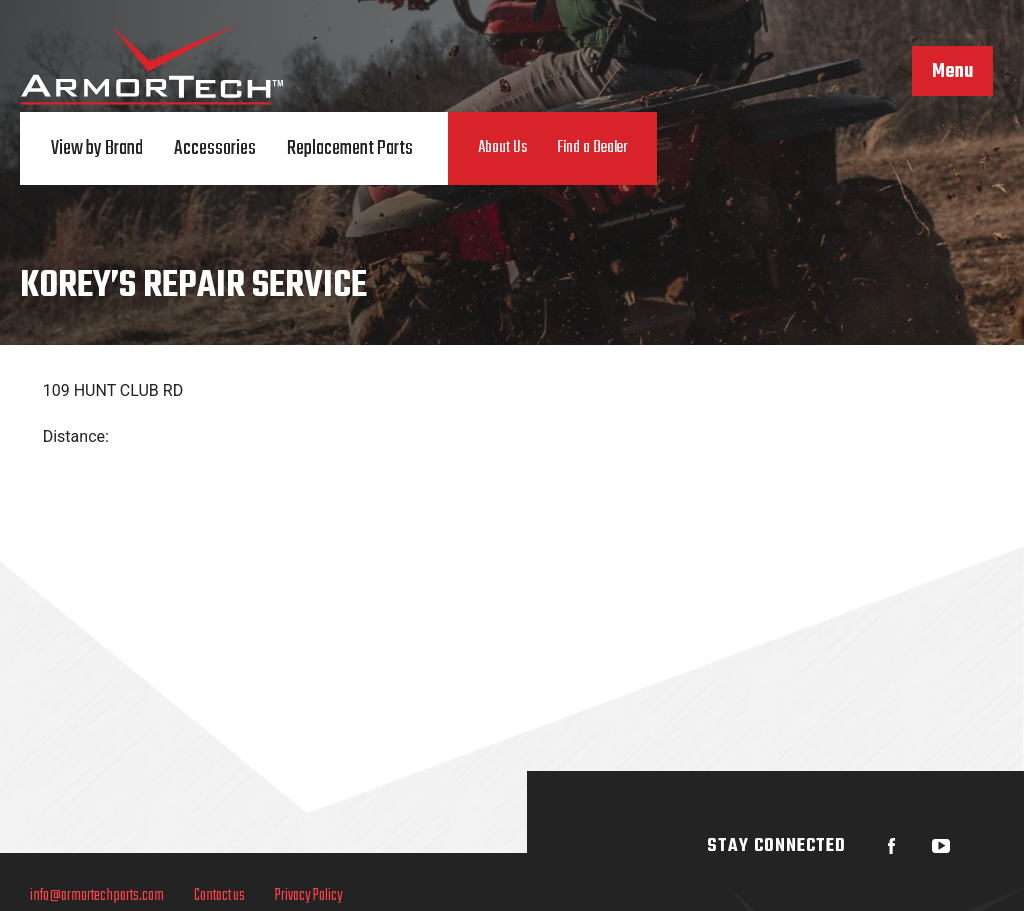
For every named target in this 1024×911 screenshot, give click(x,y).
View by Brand (97, 148)
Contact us (219, 896)
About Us (502, 148)
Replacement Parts (350, 148)
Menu (952, 72)
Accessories (215, 148)
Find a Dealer (592, 148)
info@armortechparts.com (97, 896)
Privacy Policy (309, 896)
